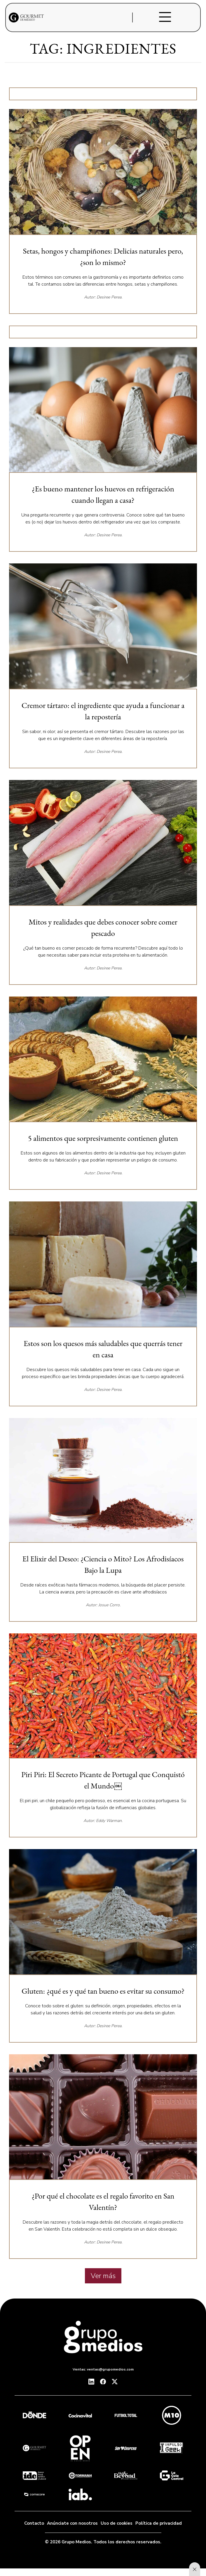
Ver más (103, 2275)
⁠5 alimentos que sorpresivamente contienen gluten (103, 1138)
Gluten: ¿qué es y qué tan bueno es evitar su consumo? (103, 1991)
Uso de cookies (116, 2523)
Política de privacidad (158, 2523)
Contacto (34, 2523)
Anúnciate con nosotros (72, 2523)
